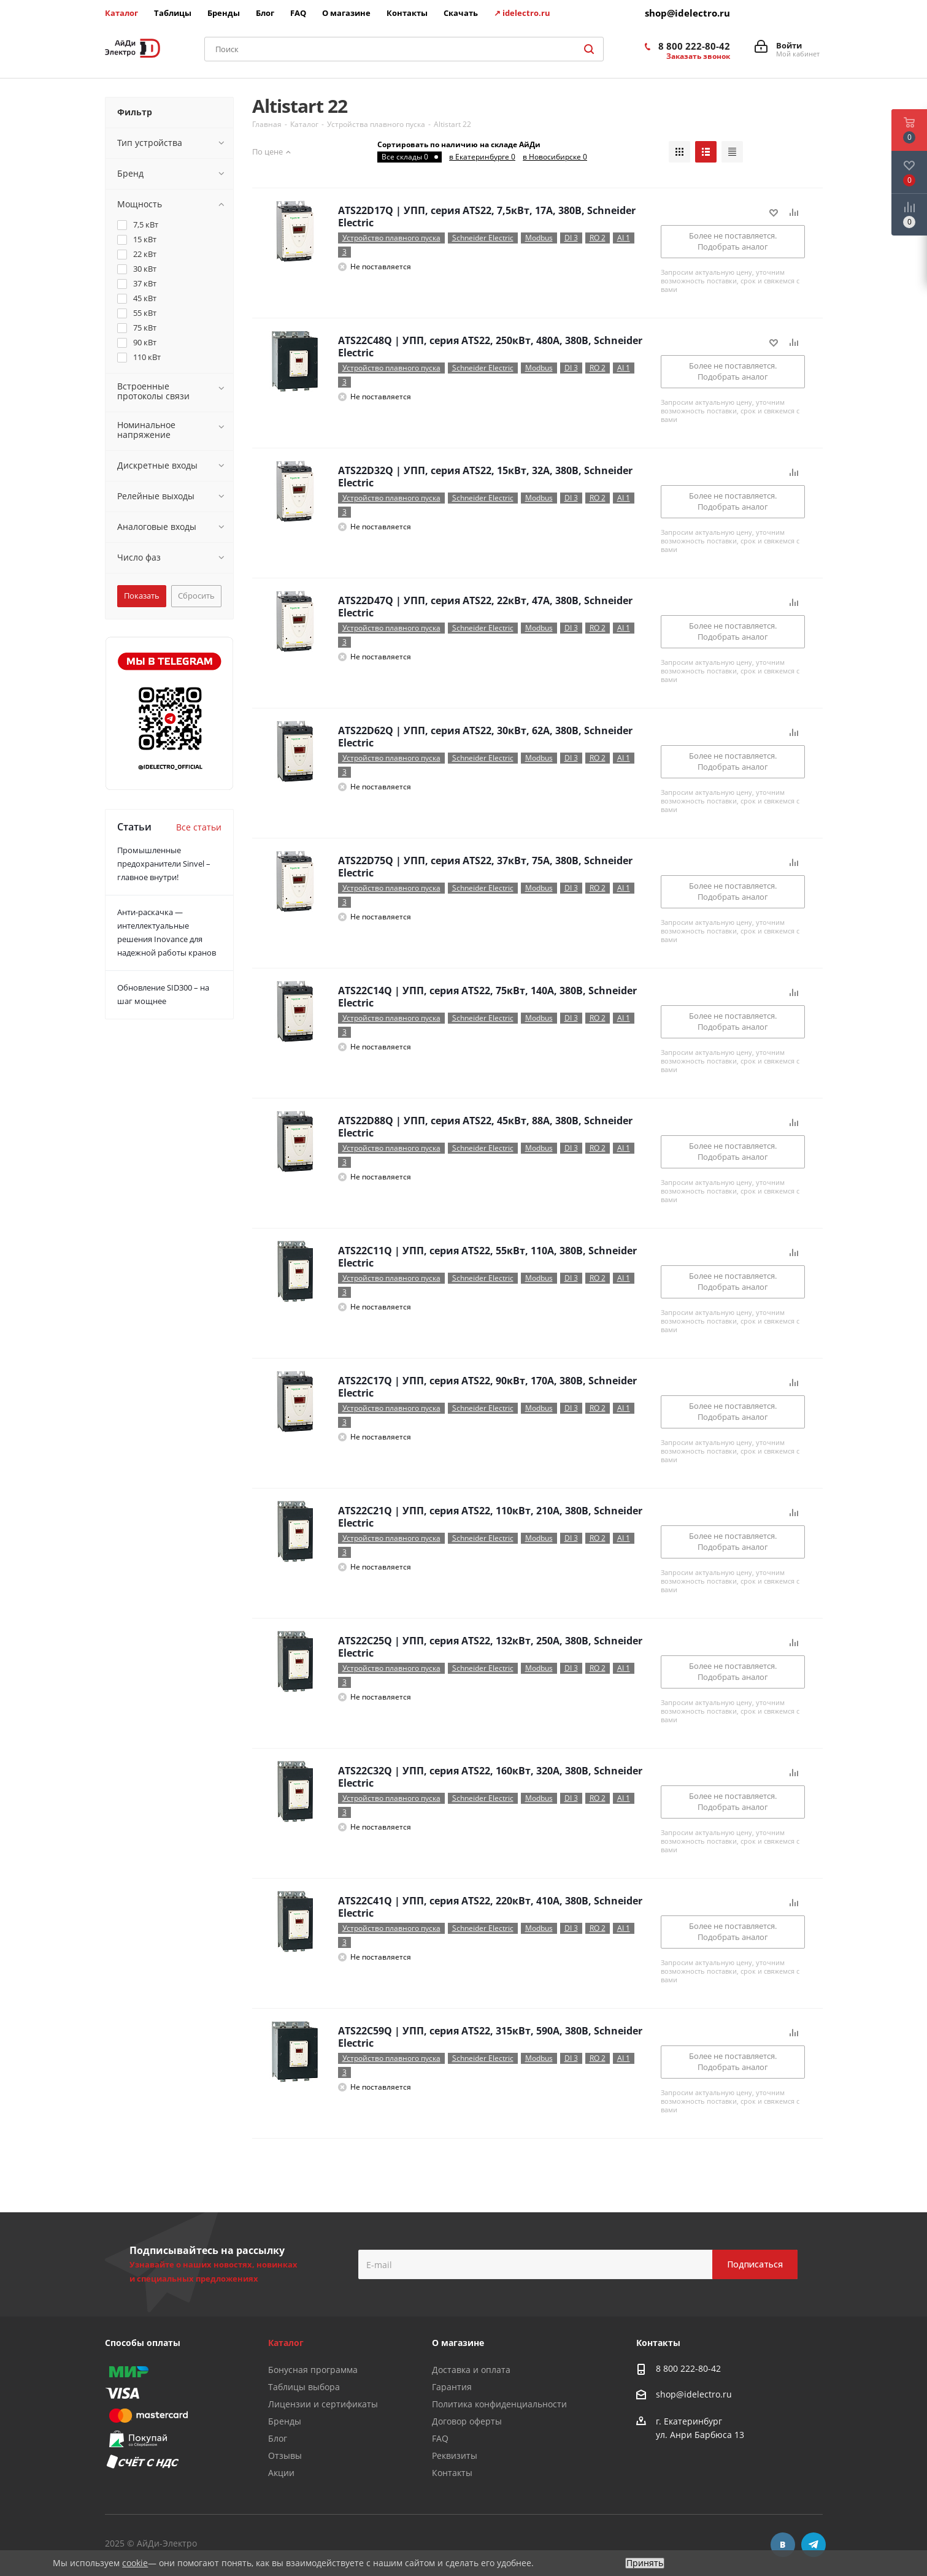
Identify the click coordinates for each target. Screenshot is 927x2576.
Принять (644, 2563)
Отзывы (285, 2455)
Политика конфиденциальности (499, 2404)
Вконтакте (783, 2544)
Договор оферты (467, 2421)
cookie (135, 2563)
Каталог (286, 2342)
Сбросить (196, 595)
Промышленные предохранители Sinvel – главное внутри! (163, 864)
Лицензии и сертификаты (323, 2404)
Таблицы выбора (304, 2387)
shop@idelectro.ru (687, 13)
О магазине (458, 2342)
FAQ (440, 2438)
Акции (281, 2472)
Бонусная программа (313, 2369)
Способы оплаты (142, 2342)
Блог (277, 2438)
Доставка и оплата (471, 2369)
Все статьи (198, 827)
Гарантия (452, 2387)
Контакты (452, 2472)
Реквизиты (454, 2455)
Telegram (813, 2544)
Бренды (284, 2421)
